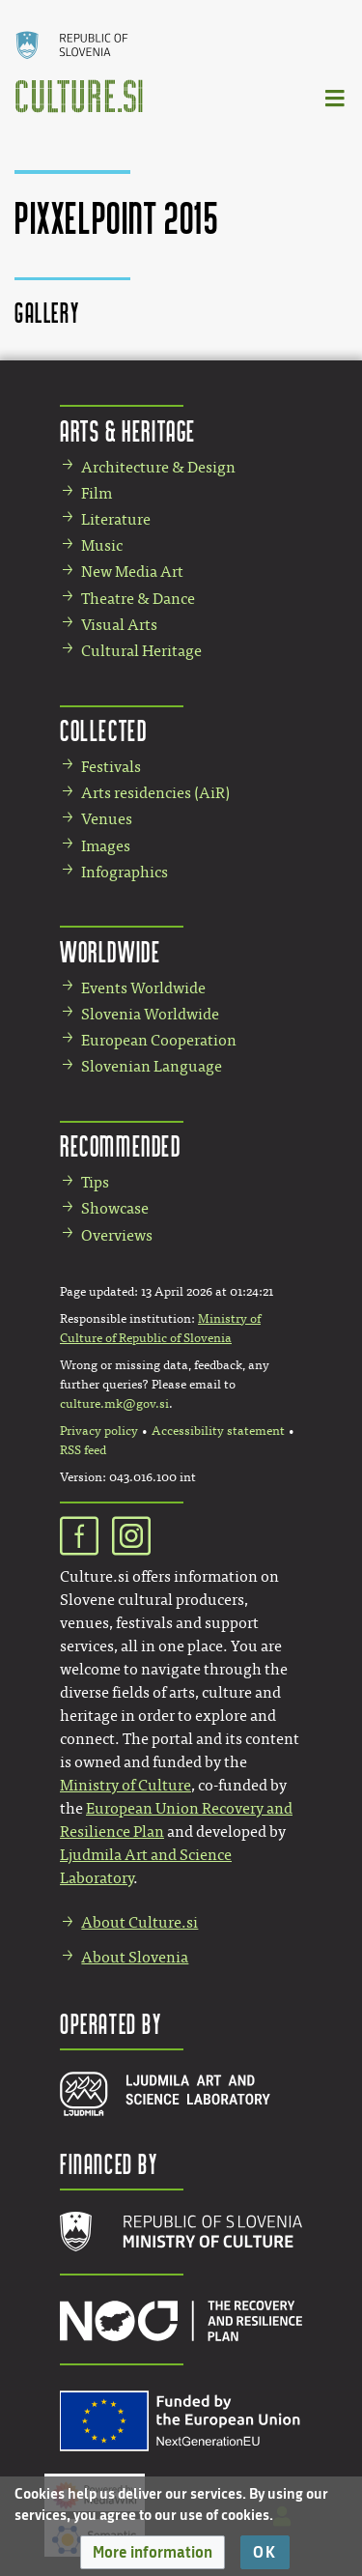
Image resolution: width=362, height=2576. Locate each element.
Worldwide (110, 951)
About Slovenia (134, 1957)
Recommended (120, 1145)
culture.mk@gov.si (114, 1404)
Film (96, 493)
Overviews (117, 1235)
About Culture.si (139, 1922)
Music (102, 545)
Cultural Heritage (141, 651)
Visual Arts (119, 624)
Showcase (115, 1208)
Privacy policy (99, 1431)
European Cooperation (159, 1040)
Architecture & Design (158, 467)
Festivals (111, 767)
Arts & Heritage (128, 430)
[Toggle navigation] (336, 97)
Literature (116, 519)
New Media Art (132, 571)
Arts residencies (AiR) (155, 793)
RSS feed (83, 1450)
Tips (95, 1182)
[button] (152, 2552)
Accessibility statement (218, 1431)
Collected (103, 730)
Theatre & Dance (138, 598)
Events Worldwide (143, 988)
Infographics (124, 872)
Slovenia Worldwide (150, 1014)
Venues (106, 819)
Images (105, 846)
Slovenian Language (151, 1066)
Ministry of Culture (125, 1785)
